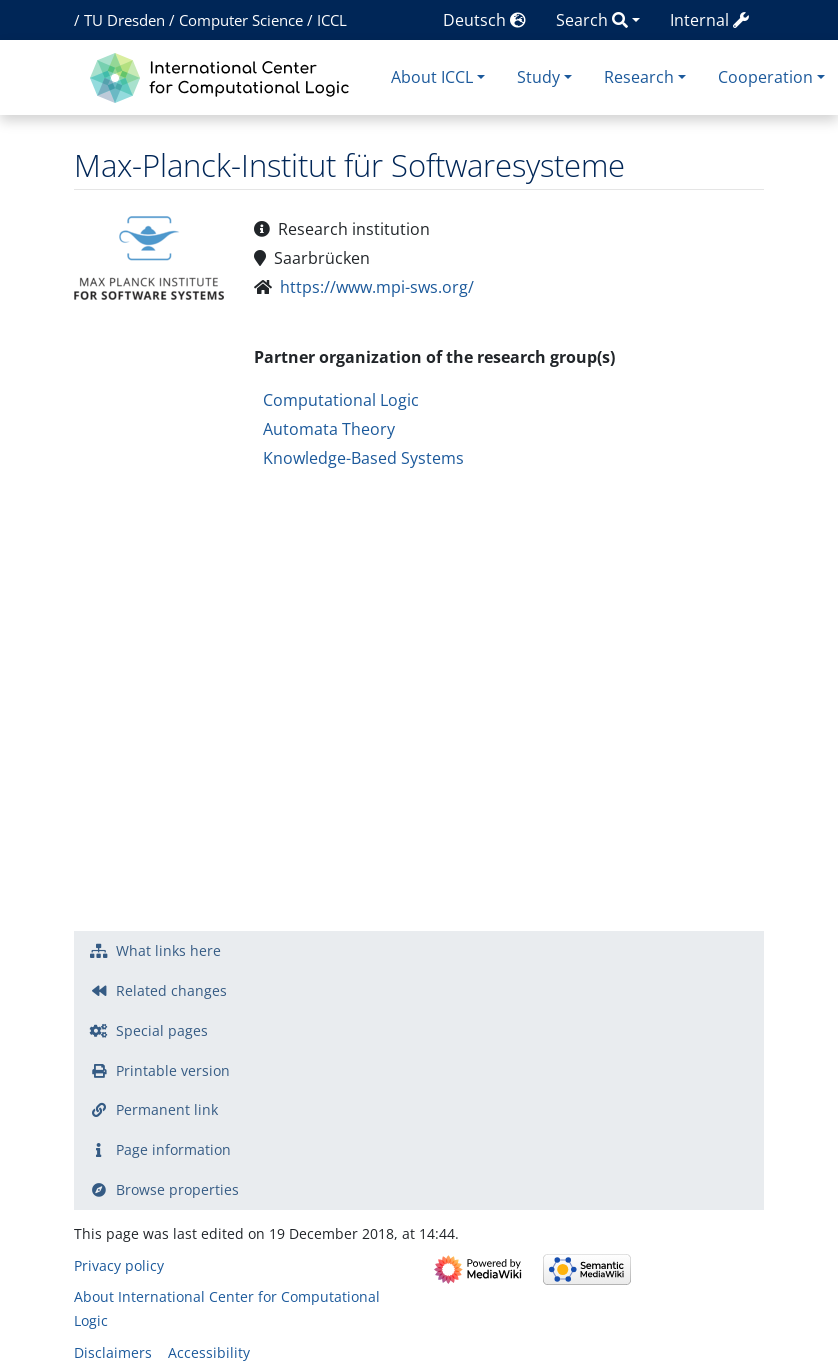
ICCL (332, 20)
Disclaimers (113, 1352)
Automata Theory (329, 429)
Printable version (173, 1070)
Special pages (162, 1030)
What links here (168, 950)
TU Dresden (124, 20)
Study (538, 77)
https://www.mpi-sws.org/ (377, 287)
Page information (173, 1149)
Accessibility (209, 1352)
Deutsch (484, 20)
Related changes (171, 990)
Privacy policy (119, 1265)
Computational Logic (341, 400)
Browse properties (177, 1189)
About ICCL (432, 77)
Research (639, 77)
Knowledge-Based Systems (363, 458)
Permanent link (167, 1109)
